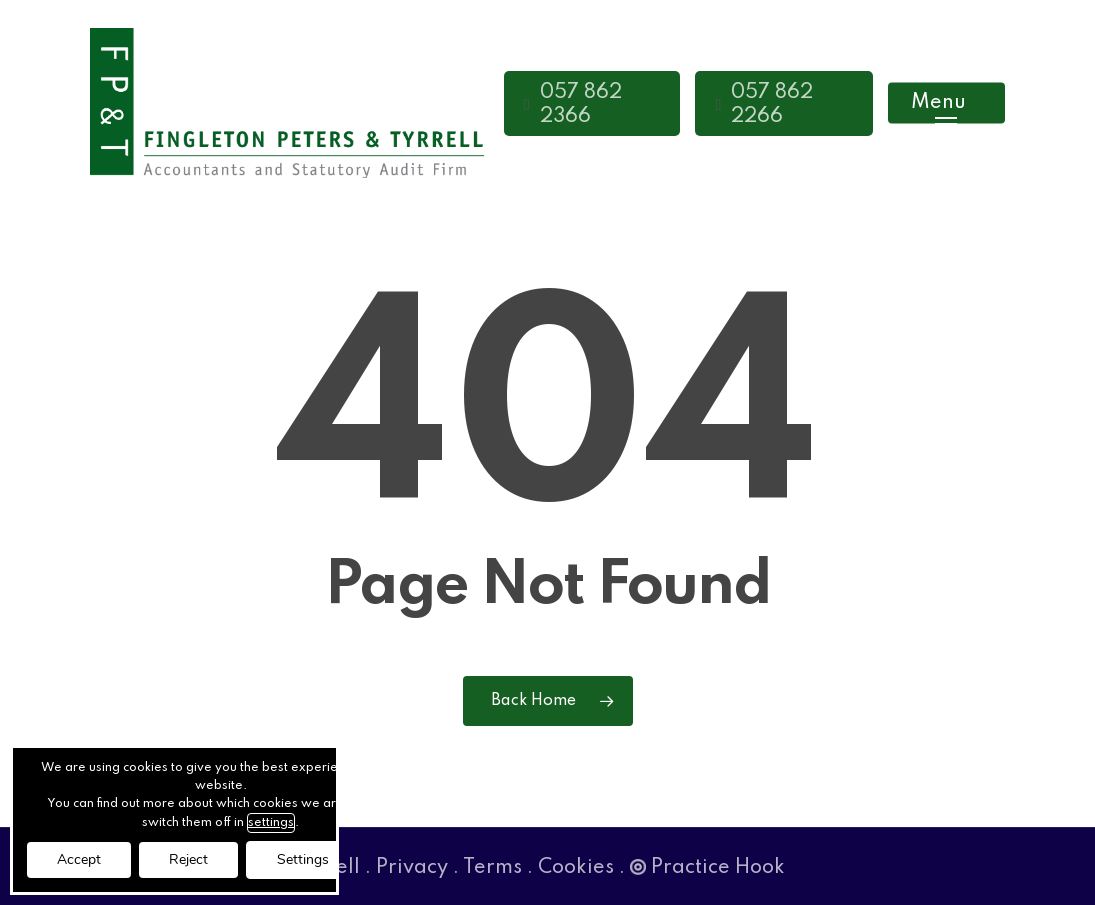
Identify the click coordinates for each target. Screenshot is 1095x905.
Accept (79, 859)
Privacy (412, 868)
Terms (492, 868)
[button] (946, 103)
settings (271, 823)
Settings (303, 859)
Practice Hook (707, 868)
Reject (188, 859)
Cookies (576, 868)
